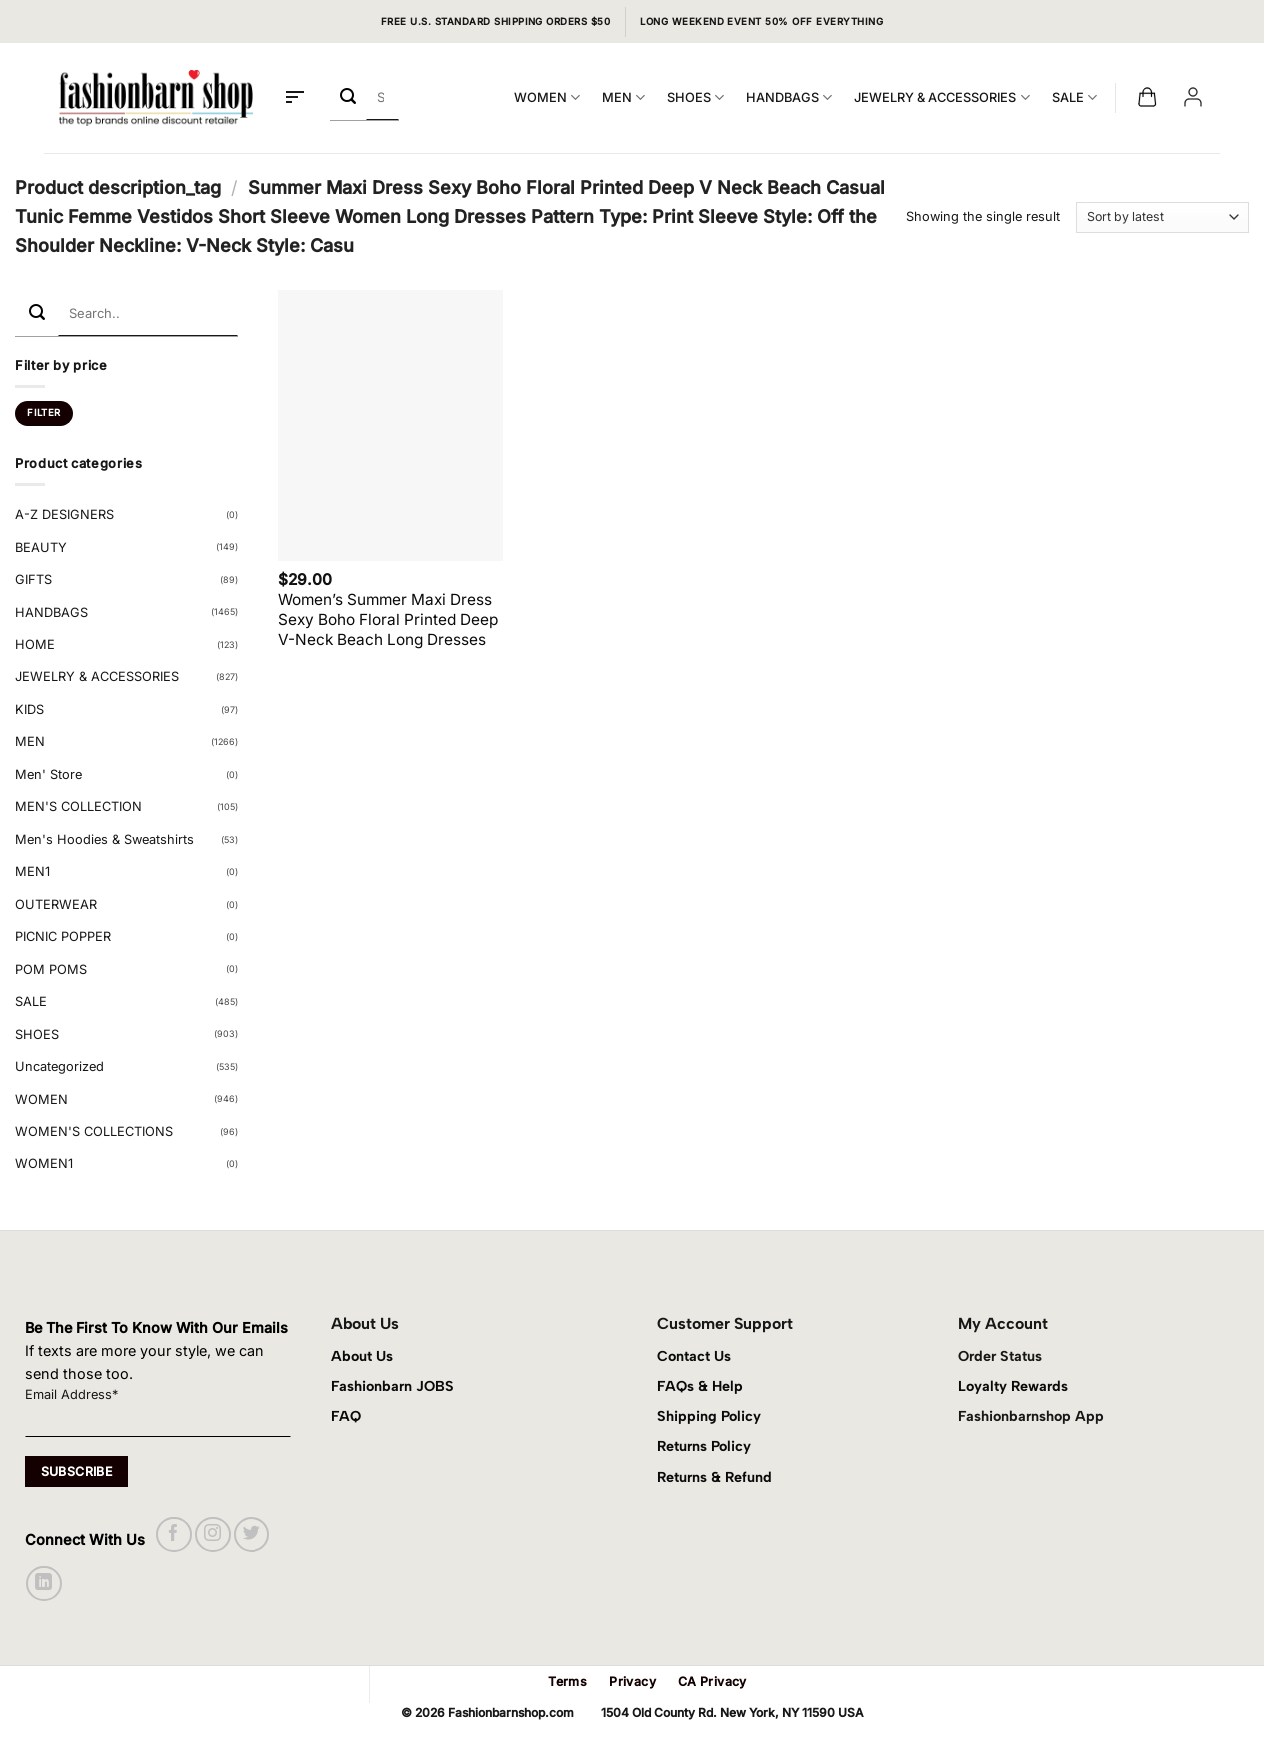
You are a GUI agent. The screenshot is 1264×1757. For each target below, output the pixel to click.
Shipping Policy (709, 1416)
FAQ (346, 1416)
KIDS (29, 709)
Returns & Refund (714, 1477)
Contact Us (694, 1356)
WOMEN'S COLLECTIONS (94, 1131)
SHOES (695, 97)
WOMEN (547, 97)
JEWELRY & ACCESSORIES (941, 97)
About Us (362, 1356)
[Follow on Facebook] (173, 1534)
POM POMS (51, 969)
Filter (43, 412)
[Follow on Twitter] (251, 1534)
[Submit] (348, 97)
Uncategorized (59, 1066)
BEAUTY (41, 547)
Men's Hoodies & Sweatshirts (104, 839)
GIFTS (33, 579)
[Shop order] (1162, 217)
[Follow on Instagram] (212, 1534)
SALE (1074, 97)
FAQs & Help (700, 1386)
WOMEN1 (44, 1163)
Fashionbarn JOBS (392, 1386)
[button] (295, 98)
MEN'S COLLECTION (78, 806)
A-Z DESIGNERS (64, 514)
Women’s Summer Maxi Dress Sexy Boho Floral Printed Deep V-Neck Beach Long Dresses (388, 619)
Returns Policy (704, 1446)
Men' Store (48, 774)
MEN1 (32, 871)
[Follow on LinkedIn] (43, 1583)
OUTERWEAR (56, 904)
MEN (623, 97)
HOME (35, 644)
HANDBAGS (789, 97)
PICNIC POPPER (63, 936)
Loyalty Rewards (1013, 1386)
